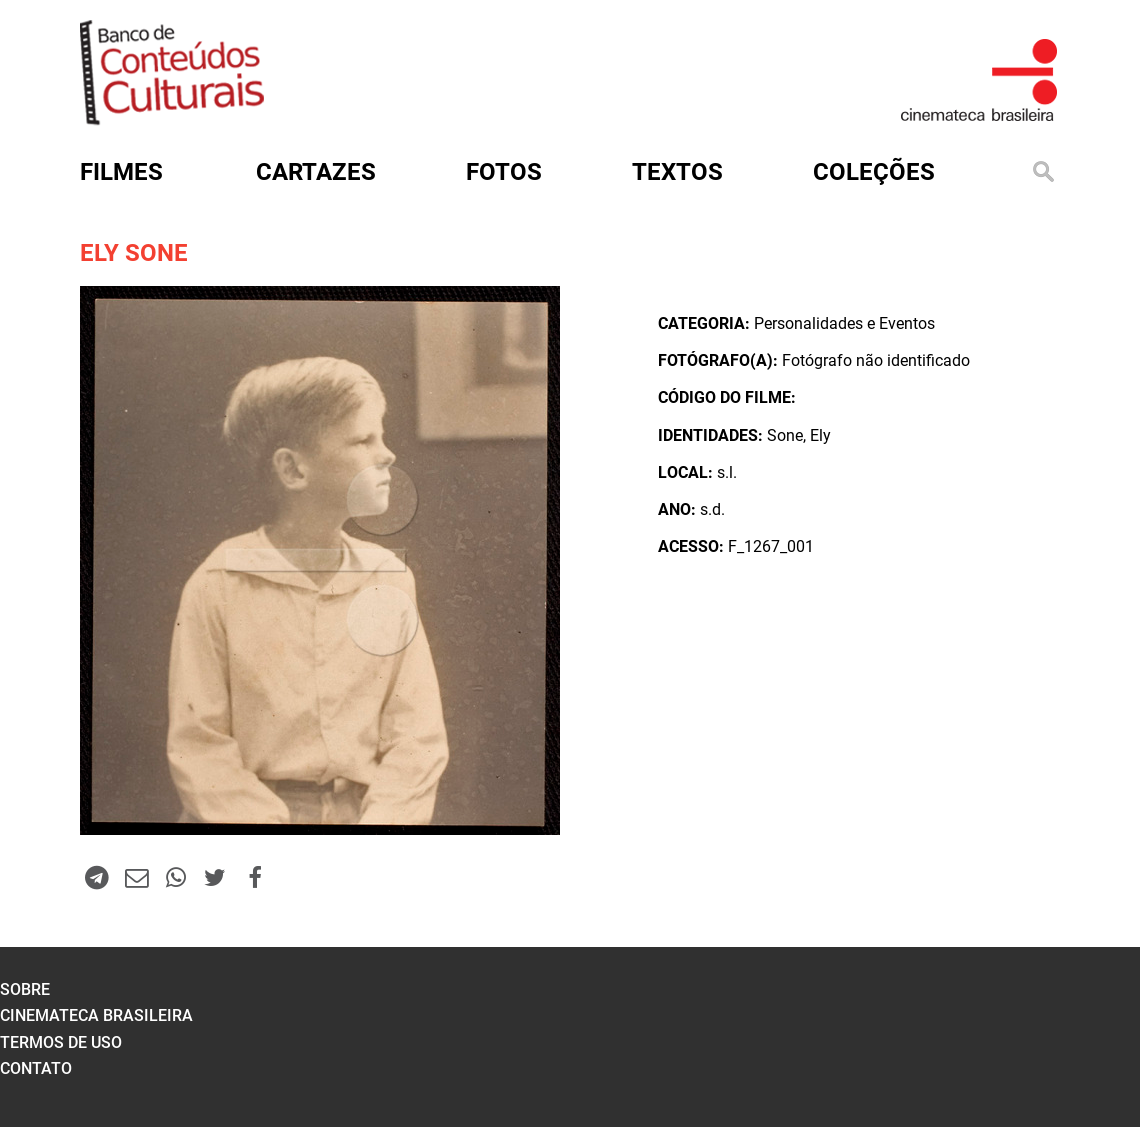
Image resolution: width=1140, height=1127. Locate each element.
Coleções (874, 172)
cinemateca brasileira (96, 1015)
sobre (25, 989)
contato (36, 1068)
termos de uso (61, 1042)
